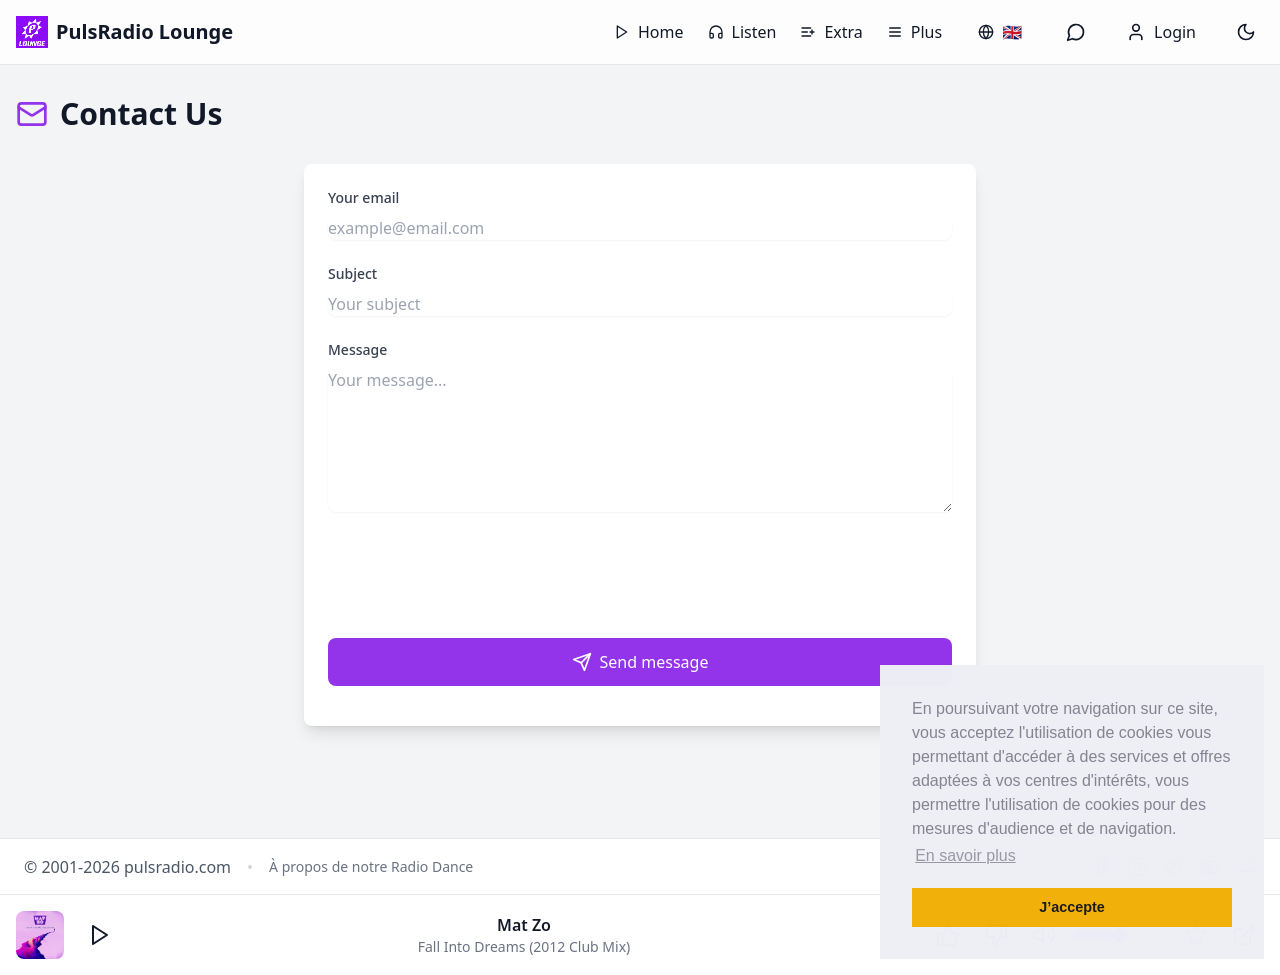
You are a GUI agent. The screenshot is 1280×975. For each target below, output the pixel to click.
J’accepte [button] (1072, 907)
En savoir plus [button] (965, 855)
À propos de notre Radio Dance (371, 866)
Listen (742, 32)
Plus (914, 32)
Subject (352, 273)
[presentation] (640, 575)
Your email (363, 197)
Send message (640, 662)
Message (357, 349)
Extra (831, 32)
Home (649, 32)
